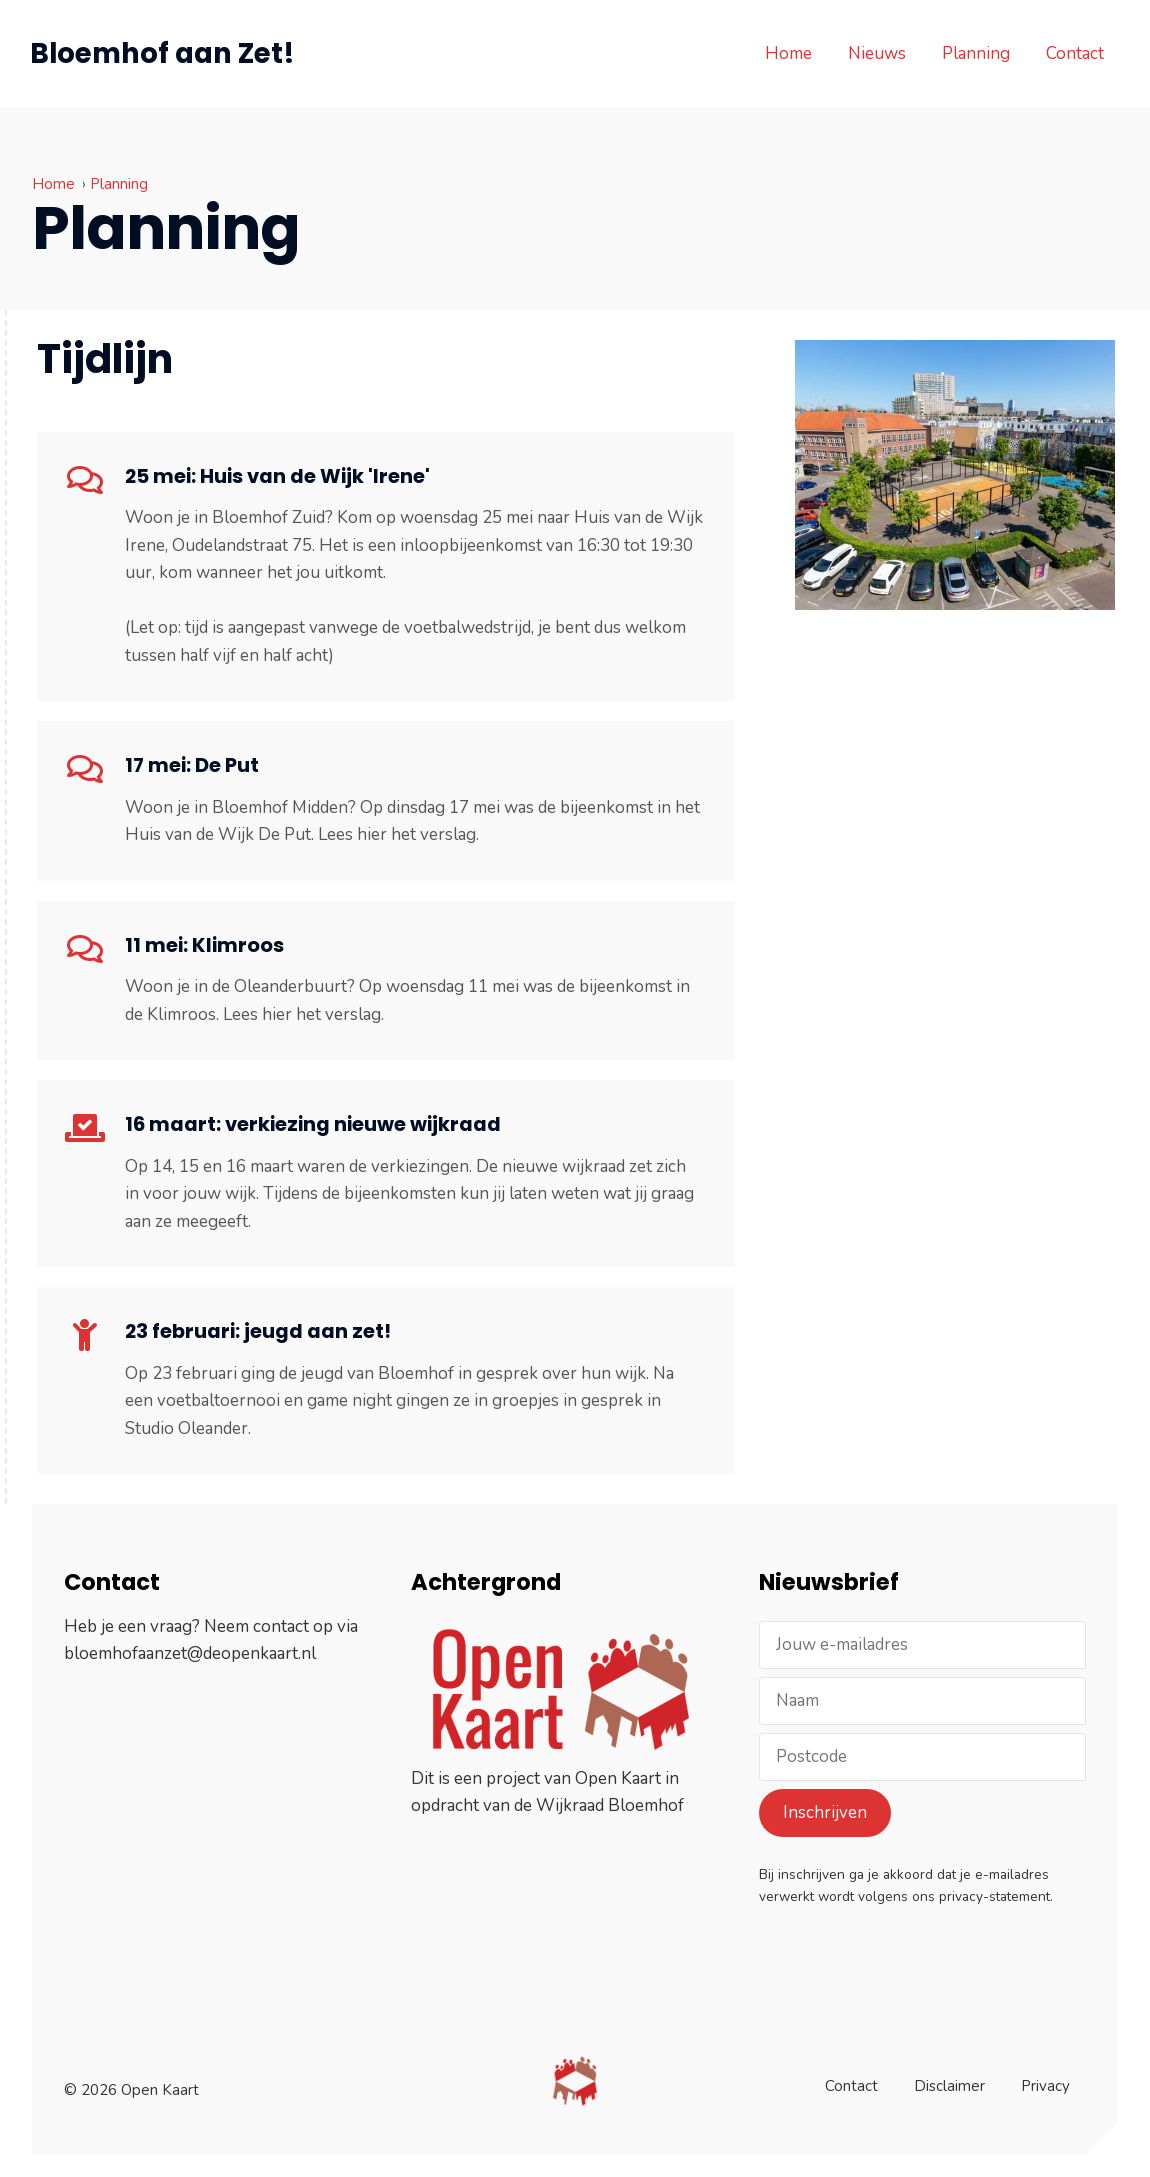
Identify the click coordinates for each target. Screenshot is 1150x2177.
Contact (1073, 53)
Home (786, 53)
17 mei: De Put (192, 765)
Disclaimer (949, 2076)
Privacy (1045, 2076)
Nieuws (875, 53)
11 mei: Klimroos (204, 945)
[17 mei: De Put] (85, 769)
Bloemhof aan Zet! (164, 53)
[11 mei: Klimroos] (85, 949)
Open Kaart (618, 1778)
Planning (974, 53)
